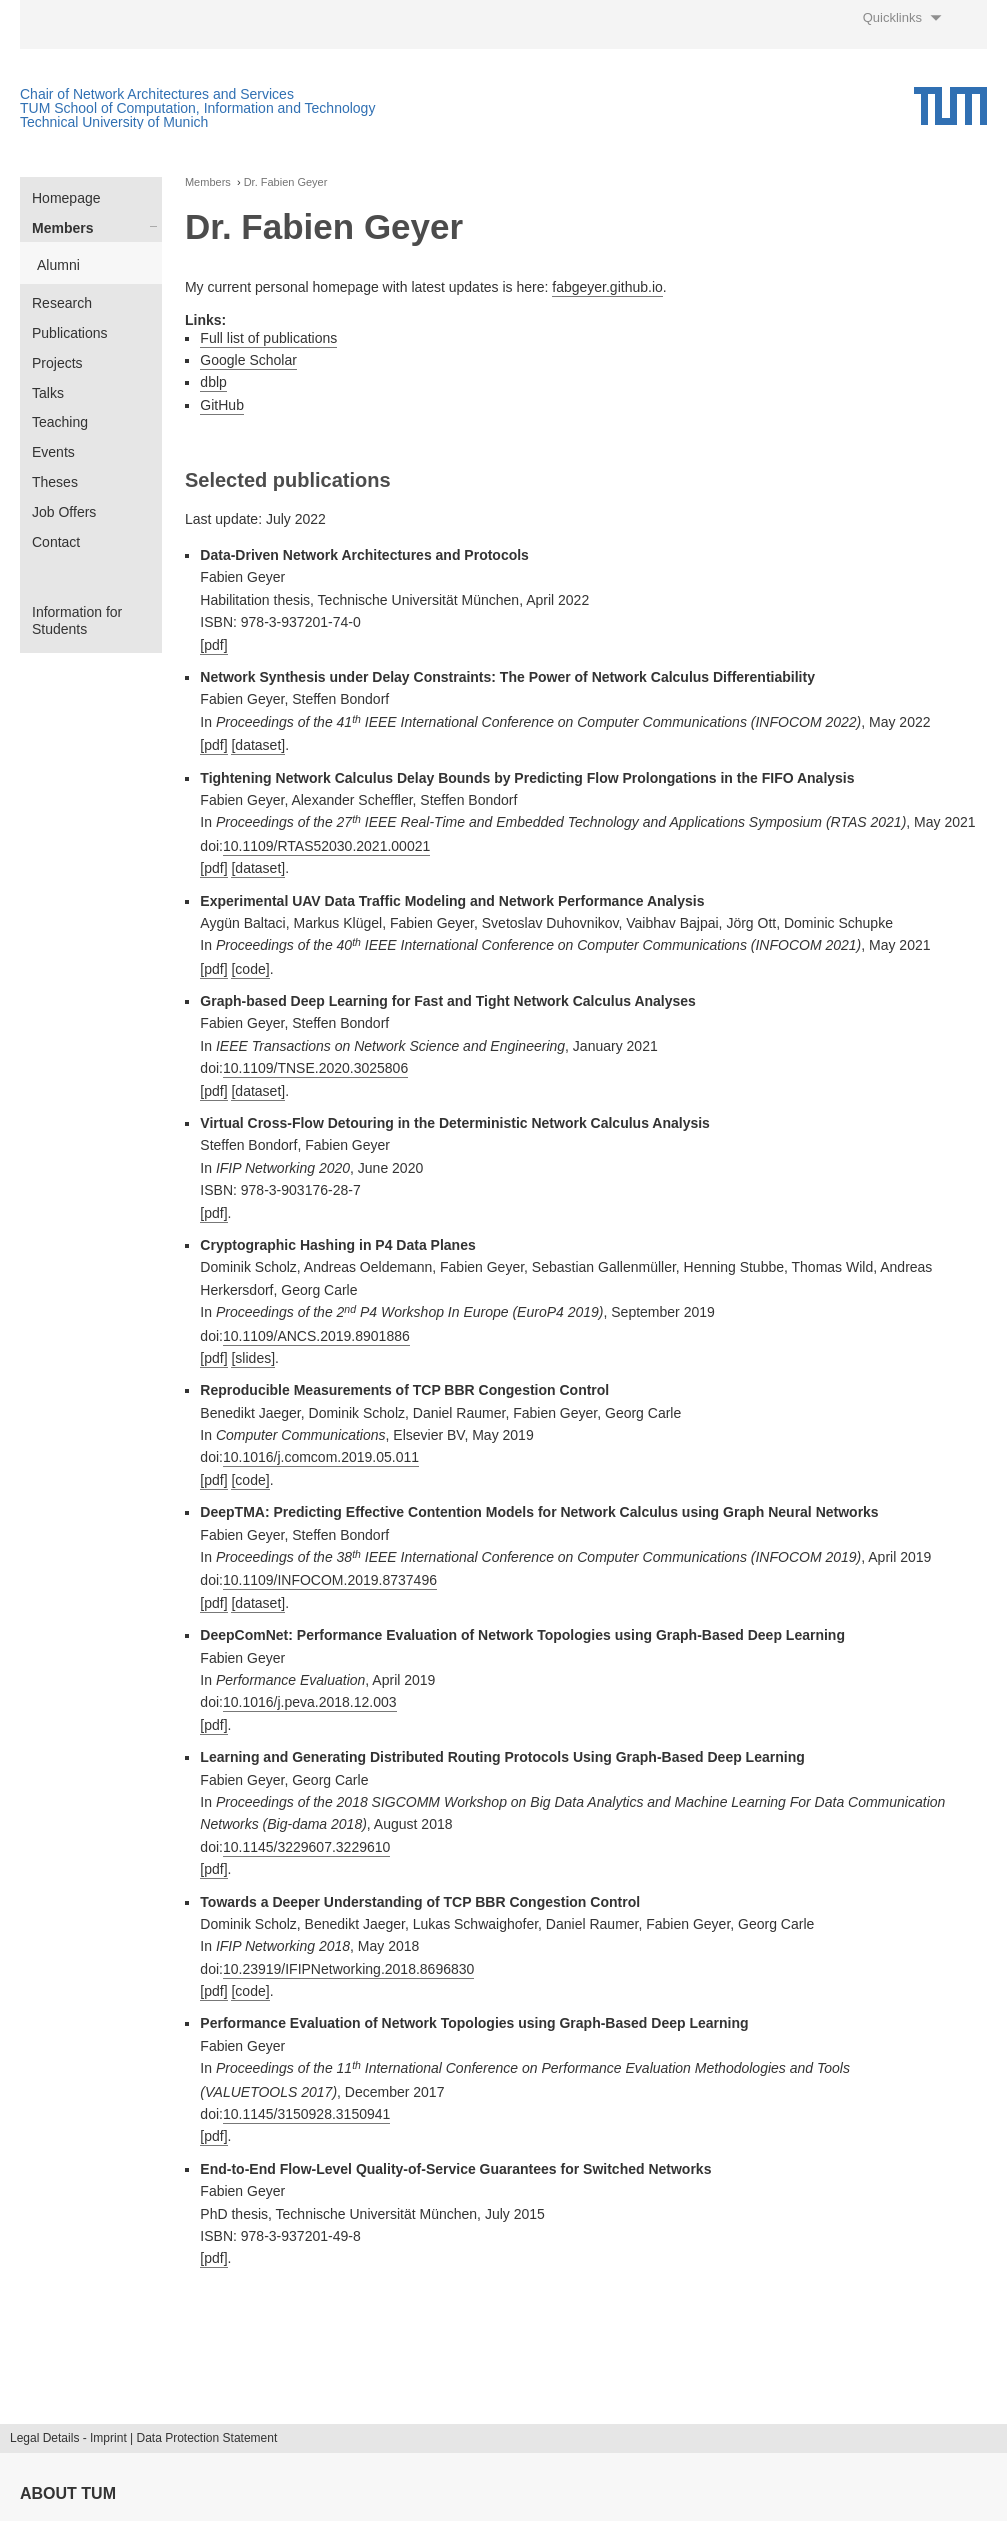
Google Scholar (248, 360)
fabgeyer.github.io (607, 287)
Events (53, 452)
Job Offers (64, 512)
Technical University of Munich (114, 122)
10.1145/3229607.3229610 (306, 1847)
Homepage (66, 198)
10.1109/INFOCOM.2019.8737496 (330, 1580)
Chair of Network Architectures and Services (157, 94)
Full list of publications (268, 338)
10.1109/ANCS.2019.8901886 (316, 1336)
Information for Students (77, 620)
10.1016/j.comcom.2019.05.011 (321, 1457)
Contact (56, 542)
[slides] (253, 1358)
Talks (48, 393)
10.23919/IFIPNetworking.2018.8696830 (348, 1969)
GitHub (222, 405)
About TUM (68, 2493)
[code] (250, 969)
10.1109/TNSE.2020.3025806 (315, 1068)
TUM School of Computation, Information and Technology (197, 108)
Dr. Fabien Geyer (286, 182)
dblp (213, 382)
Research (62, 303)
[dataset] (258, 745)
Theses (55, 482)
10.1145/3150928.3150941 (306, 2114)
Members (62, 228)
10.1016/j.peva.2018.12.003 (310, 1702)
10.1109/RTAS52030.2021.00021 (326, 846)
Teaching (60, 422)
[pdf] (213, 645)
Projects (57, 363)
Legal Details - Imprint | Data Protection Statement (143, 2438)
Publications (70, 333)
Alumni (58, 265)
